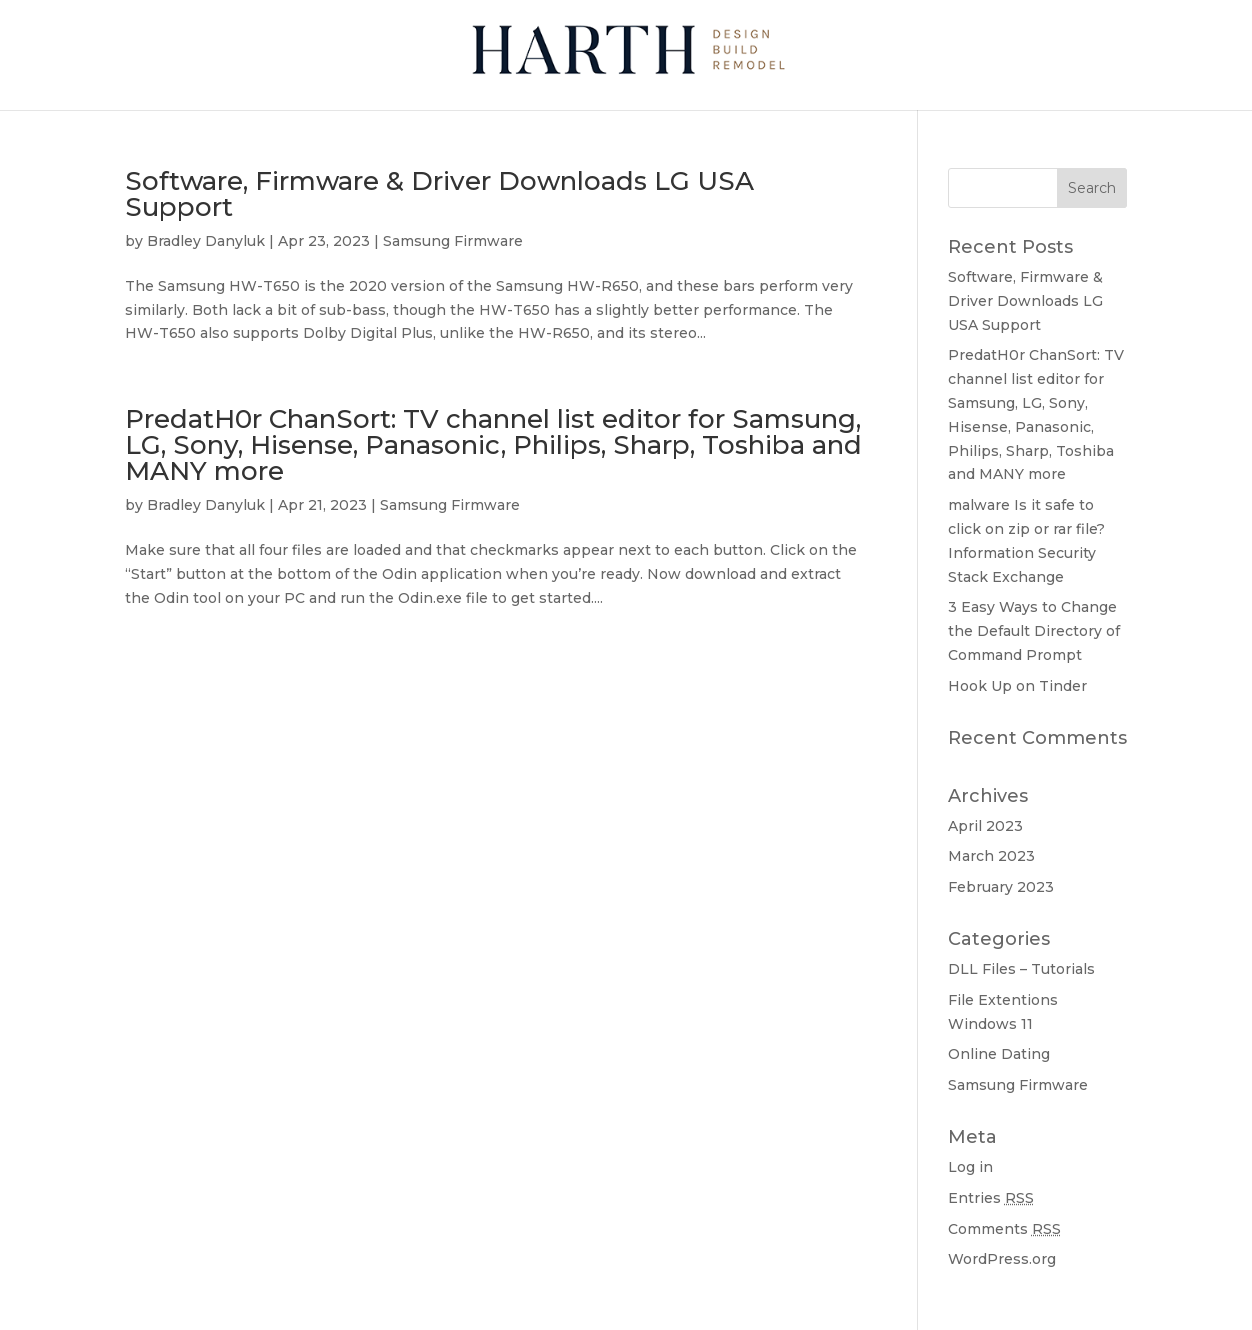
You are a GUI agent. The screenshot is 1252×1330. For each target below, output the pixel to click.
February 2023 (1001, 887)
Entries (991, 1198)
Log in (970, 1167)
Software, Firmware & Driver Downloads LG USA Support (439, 194)
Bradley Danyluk (206, 241)
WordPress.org (1002, 1259)
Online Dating (999, 1054)
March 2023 (991, 856)
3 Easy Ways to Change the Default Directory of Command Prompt (1034, 631)
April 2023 (985, 826)
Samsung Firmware (453, 241)
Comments (1004, 1229)
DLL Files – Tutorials (1021, 969)
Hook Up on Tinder (1017, 686)
